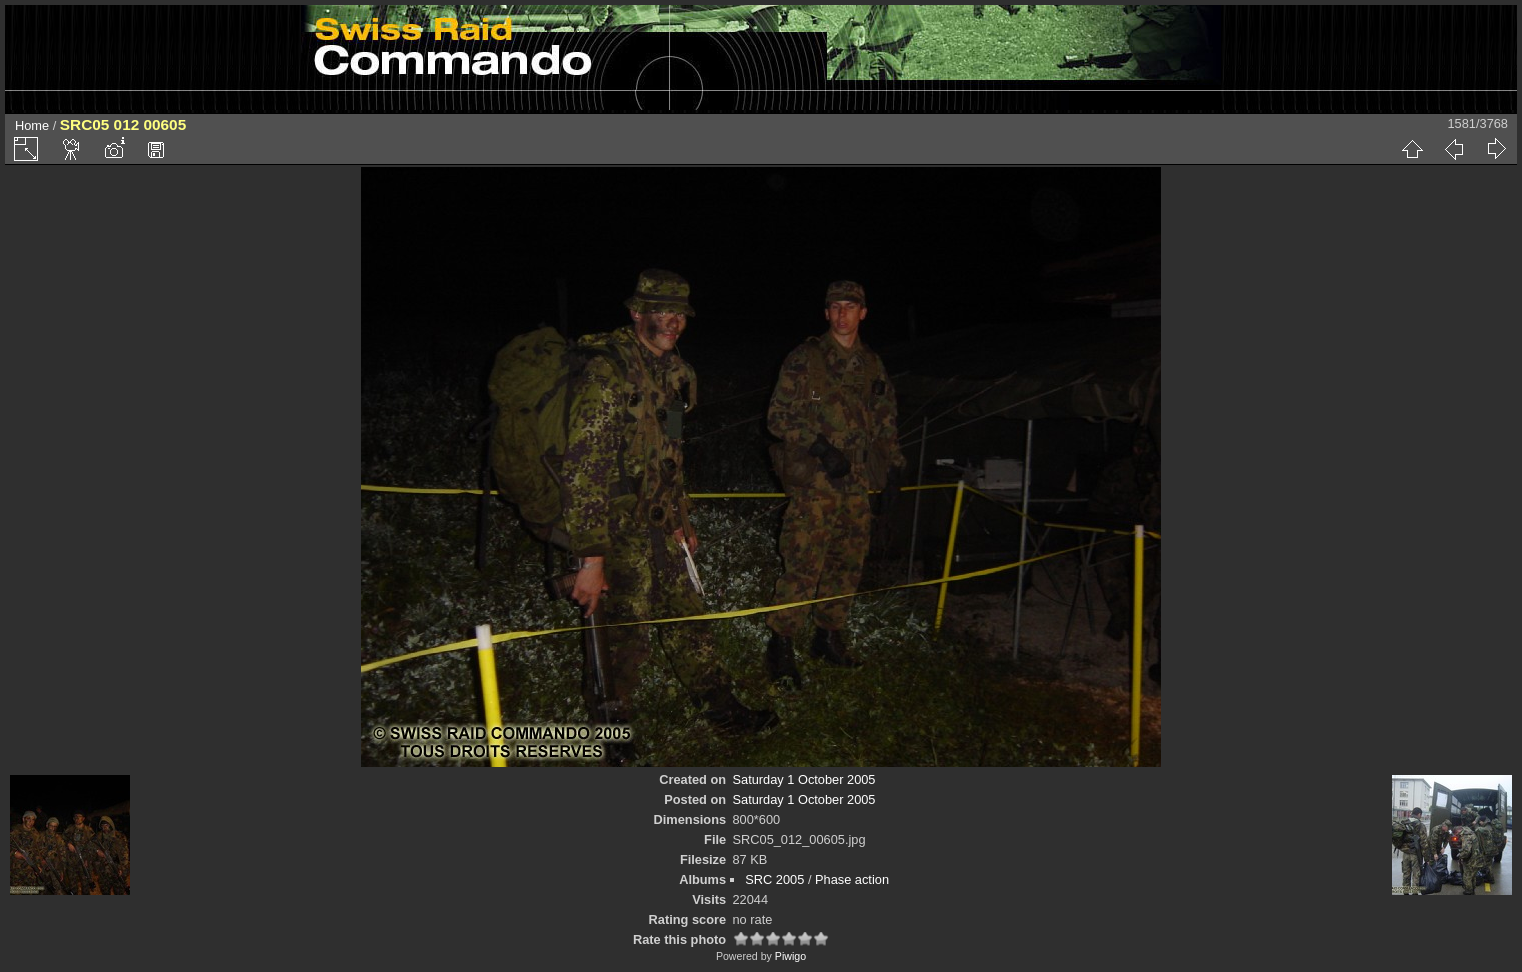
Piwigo (790, 956)
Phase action (852, 879)
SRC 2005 (774, 879)
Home (32, 125)
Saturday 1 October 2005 (804, 779)
